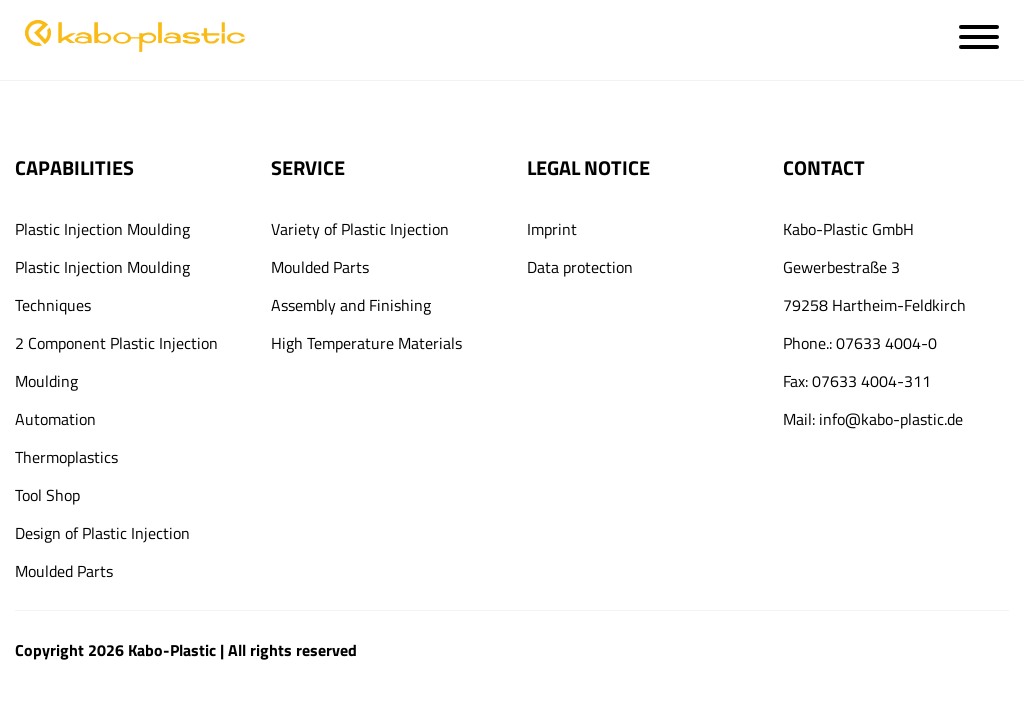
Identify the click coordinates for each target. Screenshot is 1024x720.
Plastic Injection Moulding (102, 229)
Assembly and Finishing (351, 305)
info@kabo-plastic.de (891, 419)
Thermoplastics (66, 457)
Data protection (580, 267)
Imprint (552, 229)
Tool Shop (47, 495)
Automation (55, 419)
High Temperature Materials (366, 343)
